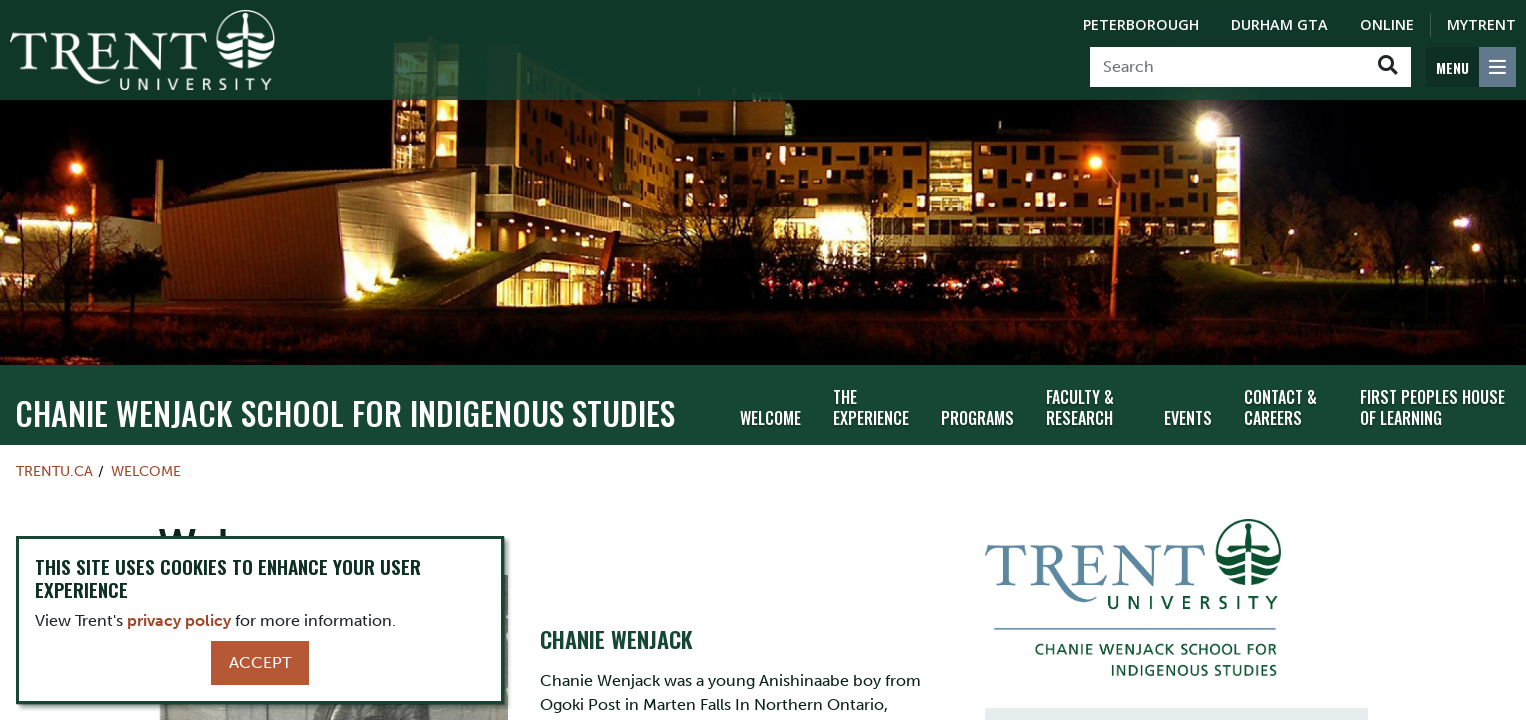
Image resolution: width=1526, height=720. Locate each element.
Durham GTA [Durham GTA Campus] (1279, 24)
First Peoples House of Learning (1432, 398)
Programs (977, 409)
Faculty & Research (1080, 398)
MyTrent (1481, 24)
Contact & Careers (1280, 398)
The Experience (871, 398)
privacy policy (179, 620)
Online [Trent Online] (1387, 24)
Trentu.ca (54, 462)
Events (1188, 409)
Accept (260, 662)
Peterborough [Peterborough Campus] (1141, 24)
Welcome (770, 409)
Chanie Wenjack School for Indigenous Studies (345, 403)
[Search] (1227, 67)
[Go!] (1387, 67)
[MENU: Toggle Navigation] (1471, 67)
